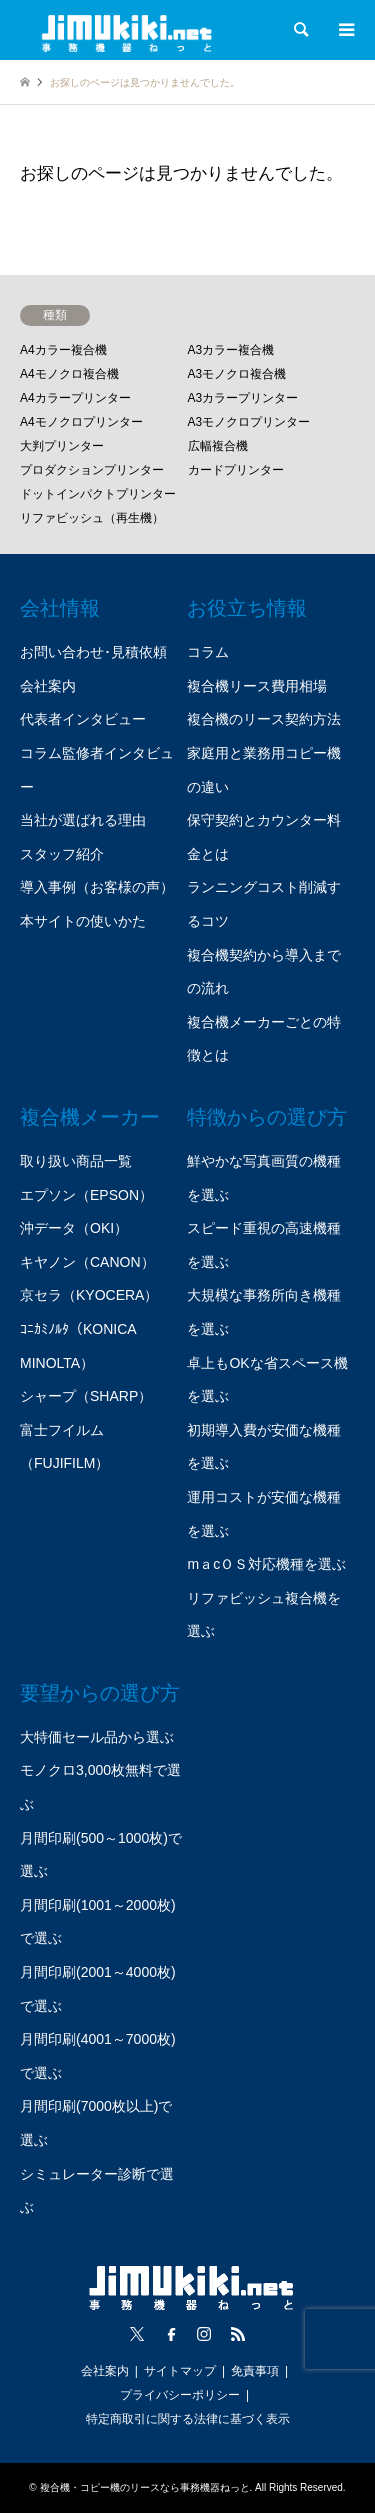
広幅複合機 (218, 446)
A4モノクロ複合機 (69, 374)
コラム (208, 652)
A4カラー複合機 (63, 350)
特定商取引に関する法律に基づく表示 (188, 2419)
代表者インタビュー (83, 719)
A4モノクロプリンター (81, 422)
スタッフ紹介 (62, 854)
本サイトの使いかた (83, 921)
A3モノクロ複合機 (237, 374)
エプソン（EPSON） (86, 1195)
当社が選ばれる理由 (83, 820)
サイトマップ (180, 2371)
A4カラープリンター (75, 398)
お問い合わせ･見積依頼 (93, 652)
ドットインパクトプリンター (98, 494)
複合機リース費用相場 (257, 686)
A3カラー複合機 (231, 350)
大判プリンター (62, 446)
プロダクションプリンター (92, 470)
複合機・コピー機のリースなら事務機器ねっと (145, 2487)
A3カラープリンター (243, 398)
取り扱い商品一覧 (76, 1161)
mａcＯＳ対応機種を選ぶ (266, 1564)
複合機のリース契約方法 (264, 719)
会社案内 (48, 686)
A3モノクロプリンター (249, 422)
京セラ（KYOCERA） (89, 1295)
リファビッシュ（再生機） (92, 518)
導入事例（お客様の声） (97, 887)
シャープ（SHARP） (86, 1396)
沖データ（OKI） (74, 1228)
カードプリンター (236, 470)
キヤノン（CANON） (87, 1262)
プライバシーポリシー (180, 2395)
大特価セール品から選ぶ (97, 1737)
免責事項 (255, 2371)
